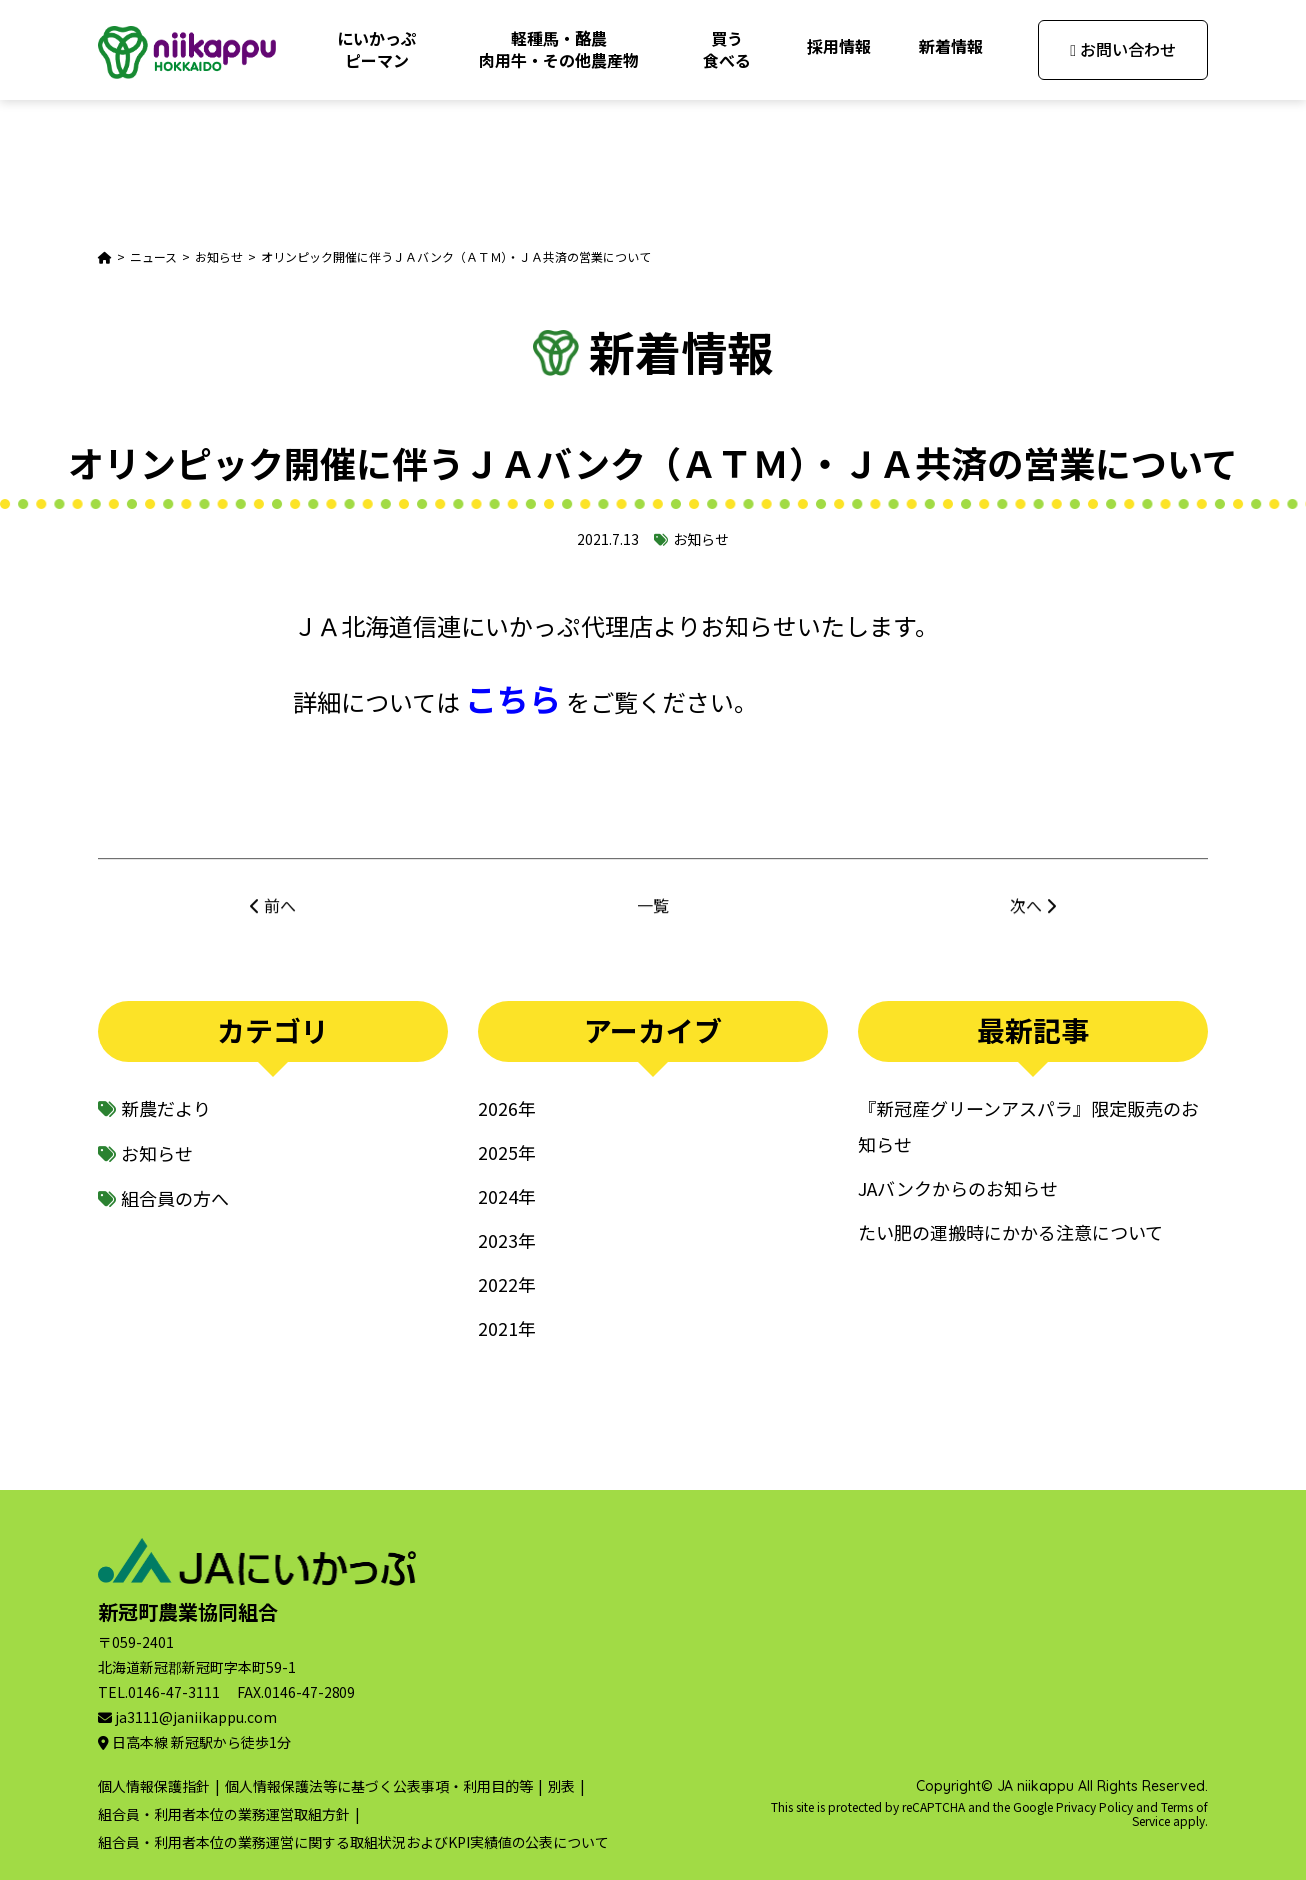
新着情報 (951, 46)
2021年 (507, 1328)
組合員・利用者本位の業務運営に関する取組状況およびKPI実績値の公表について (353, 1842)
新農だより (166, 1108)
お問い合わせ (1123, 49)
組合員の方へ (175, 1198)
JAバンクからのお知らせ (958, 1188)
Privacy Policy (1094, 1806)
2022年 (507, 1284)
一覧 (653, 917)
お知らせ (701, 539)
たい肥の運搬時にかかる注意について (1010, 1232)
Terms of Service (1170, 1813)
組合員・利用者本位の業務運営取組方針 (224, 1814)
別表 (562, 1786)
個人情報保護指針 (154, 1786)
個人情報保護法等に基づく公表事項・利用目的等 (379, 1786)
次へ (1026, 917)
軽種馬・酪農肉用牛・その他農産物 (559, 49)
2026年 (507, 1108)
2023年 (507, 1240)
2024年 (507, 1196)
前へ (280, 917)
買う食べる (727, 49)
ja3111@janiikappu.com (196, 1717)
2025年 (507, 1152)
